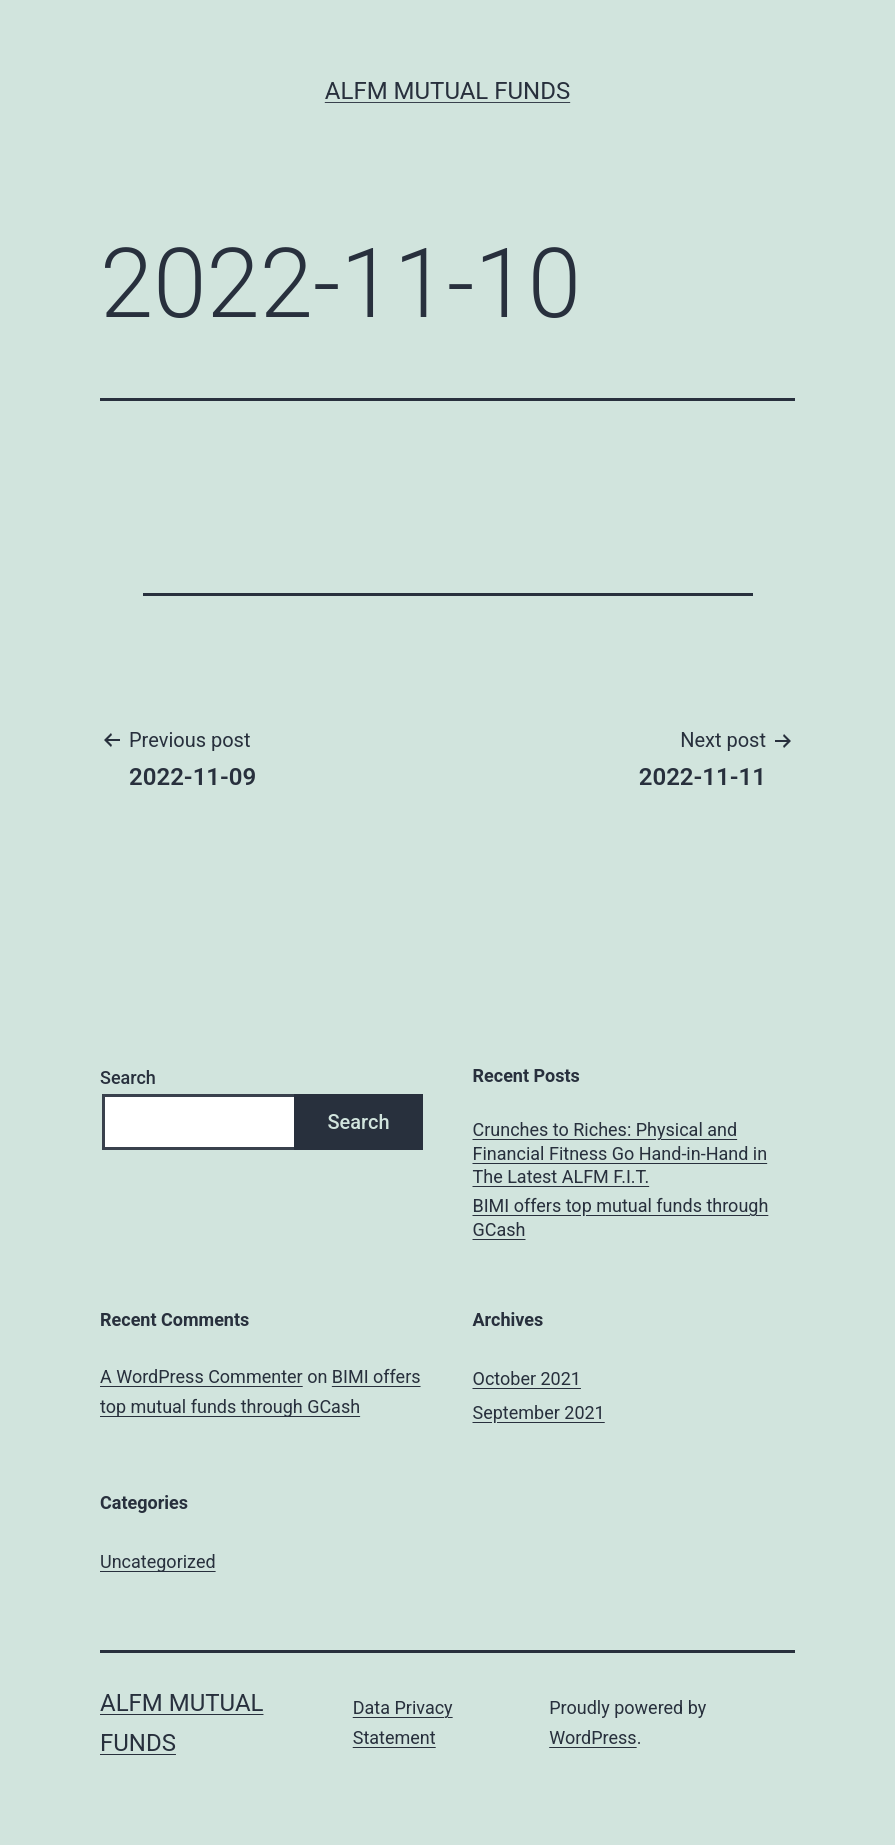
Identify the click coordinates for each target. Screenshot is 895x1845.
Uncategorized (158, 1561)
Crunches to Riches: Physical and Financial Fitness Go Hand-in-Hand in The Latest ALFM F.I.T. (620, 1153)
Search (128, 1077)
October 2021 (527, 1378)
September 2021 (539, 1412)
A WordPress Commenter (201, 1376)
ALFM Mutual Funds (447, 91)
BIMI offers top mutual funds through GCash (621, 1217)
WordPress (592, 1737)
